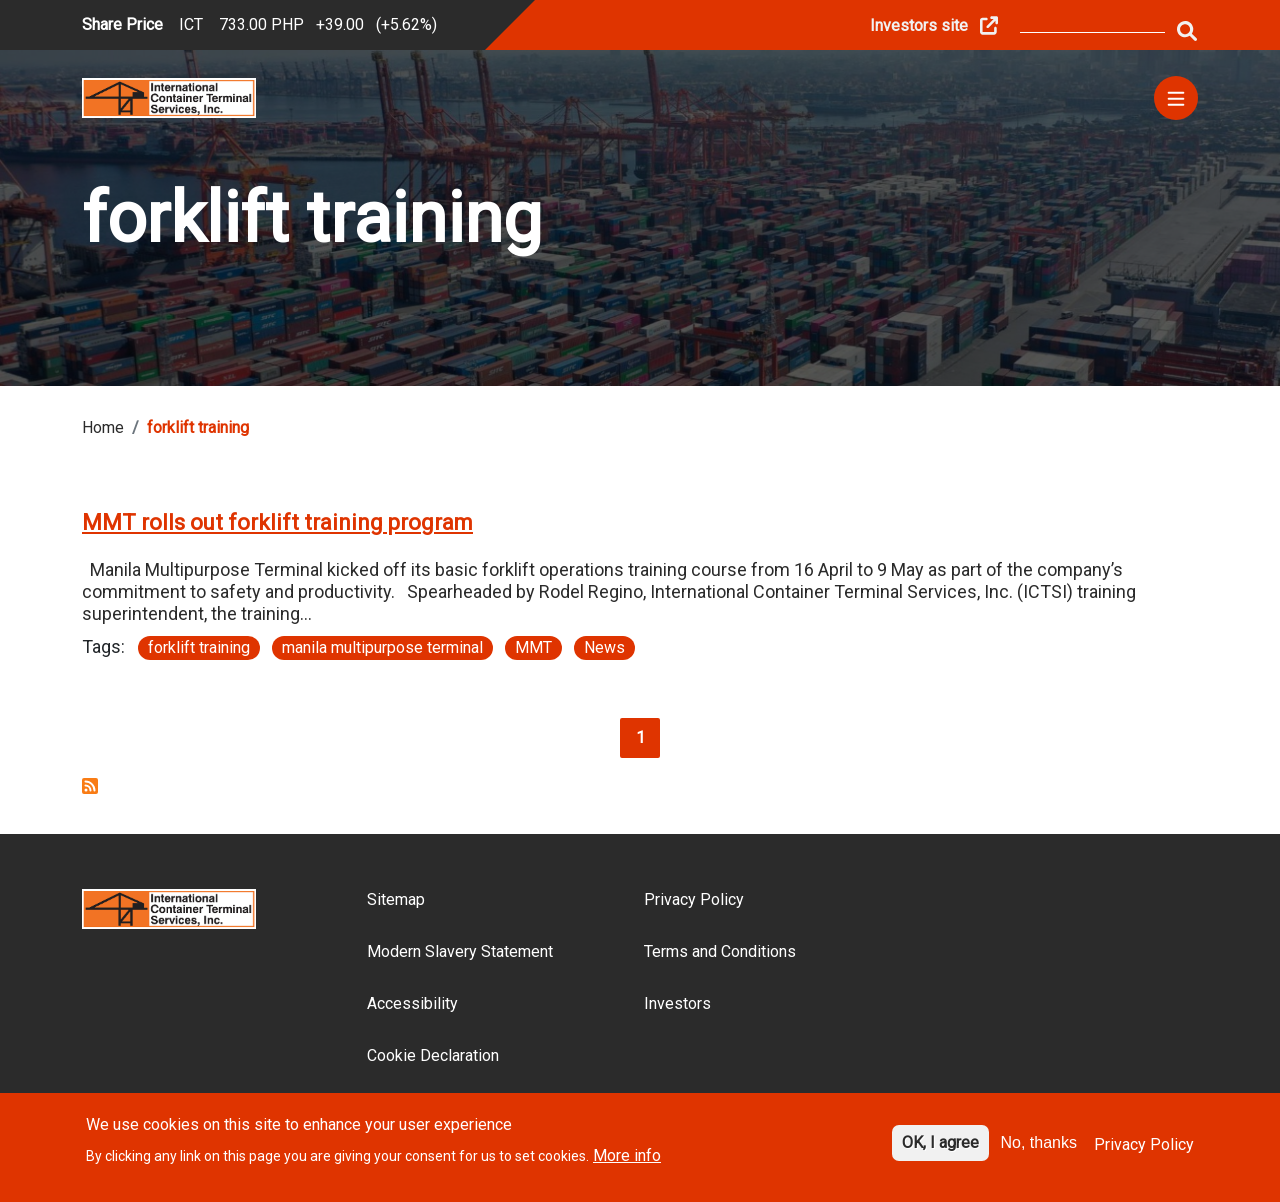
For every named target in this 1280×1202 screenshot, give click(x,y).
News (604, 647)
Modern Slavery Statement (460, 951)
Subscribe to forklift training (90, 786)
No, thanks (1039, 1150)
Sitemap (396, 899)
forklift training (199, 647)
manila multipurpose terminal (382, 647)
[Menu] (1176, 98)
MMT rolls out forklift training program (277, 522)
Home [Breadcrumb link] (103, 427)
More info (627, 1164)
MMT (533, 647)
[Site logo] (169, 96)
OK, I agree (940, 1150)
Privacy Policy (694, 899)
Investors (677, 1003)
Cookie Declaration (433, 1055)
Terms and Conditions (720, 951)
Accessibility (412, 1003)
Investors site (919, 25)
